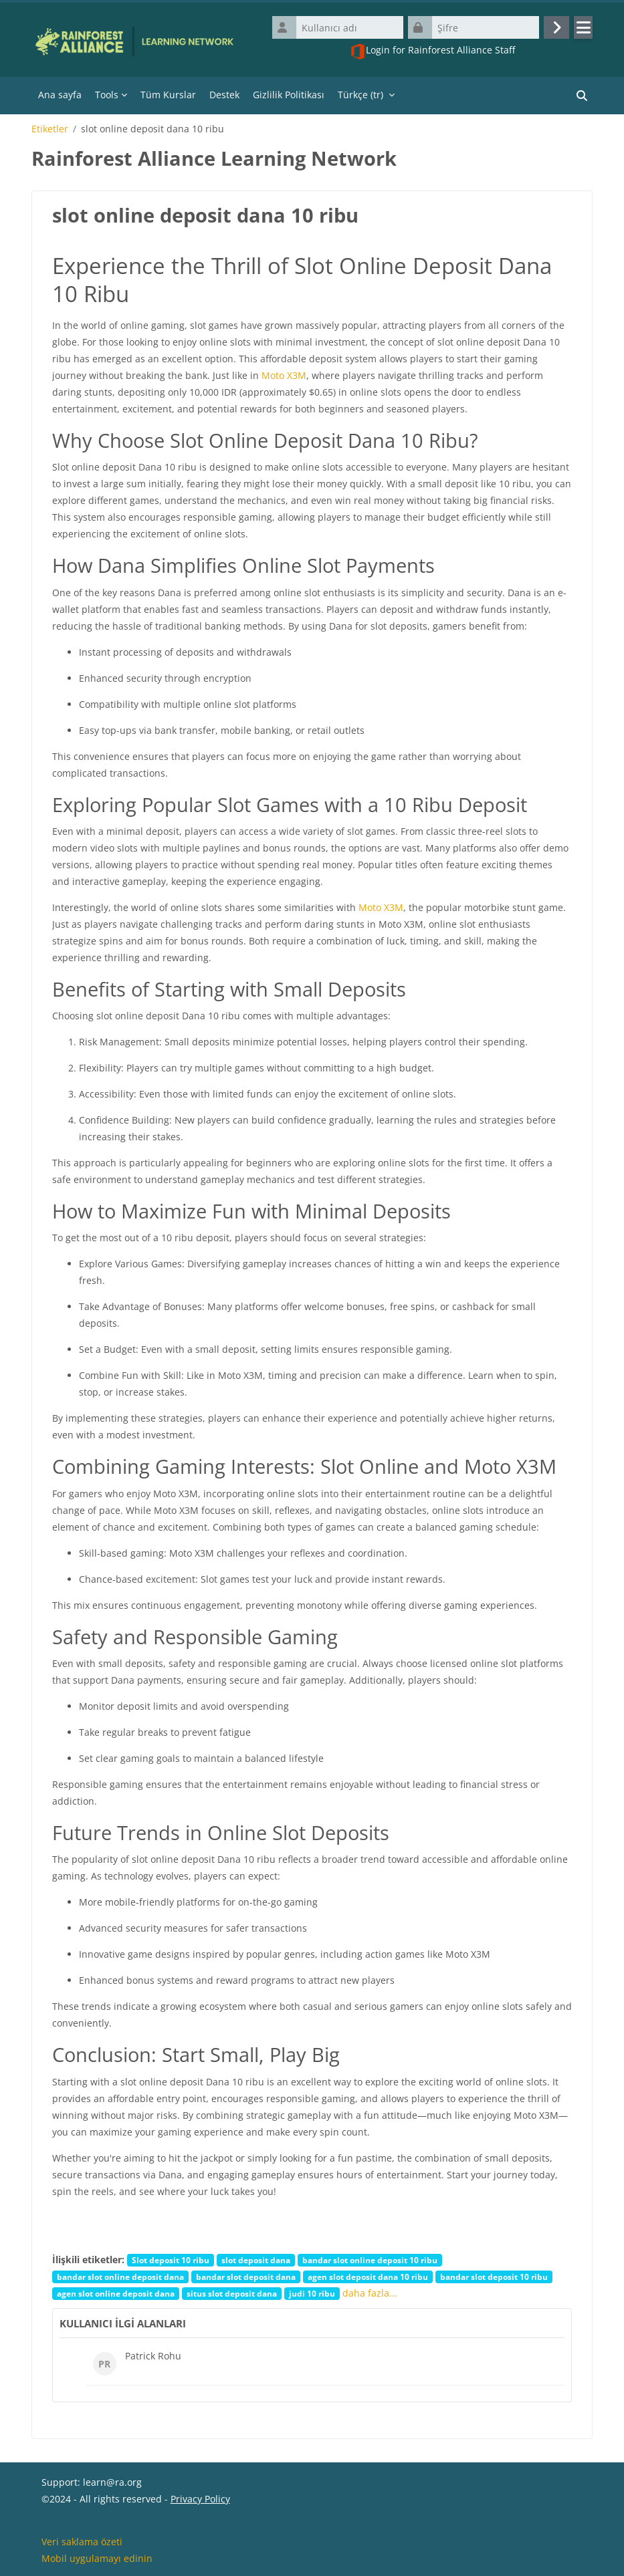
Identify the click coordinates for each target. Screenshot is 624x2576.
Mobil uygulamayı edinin (96, 2558)
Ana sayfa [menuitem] (60, 94)
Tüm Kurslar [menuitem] (168, 94)
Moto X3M (284, 375)
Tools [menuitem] (106, 94)
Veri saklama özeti (81, 2541)
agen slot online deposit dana (116, 2293)
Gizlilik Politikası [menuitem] (288, 94)
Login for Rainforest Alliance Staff (432, 51)
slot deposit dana (255, 2260)
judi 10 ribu (312, 2293)
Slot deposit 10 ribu (170, 2260)
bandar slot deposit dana (246, 2276)
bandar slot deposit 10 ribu (494, 2276)
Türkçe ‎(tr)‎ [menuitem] (360, 94)
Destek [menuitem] (224, 94)
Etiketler (49, 129)
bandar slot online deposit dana (120, 2276)
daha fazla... (369, 2293)
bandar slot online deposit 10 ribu (369, 2260)
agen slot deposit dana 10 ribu (368, 2276)
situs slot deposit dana (232, 2293)
